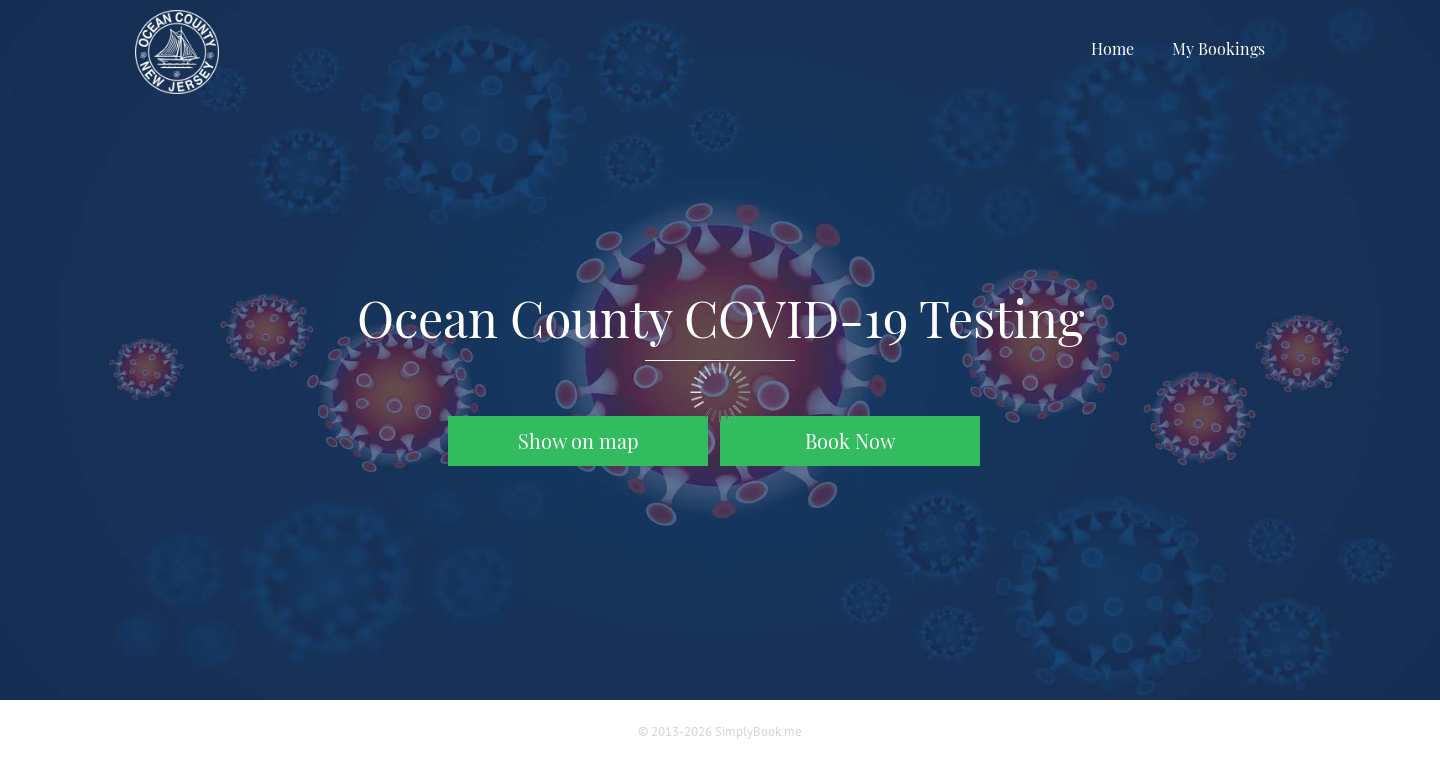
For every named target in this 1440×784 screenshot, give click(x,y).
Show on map (578, 441)
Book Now (850, 440)
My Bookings (1218, 48)
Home (1112, 48)
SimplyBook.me (758, 731)
